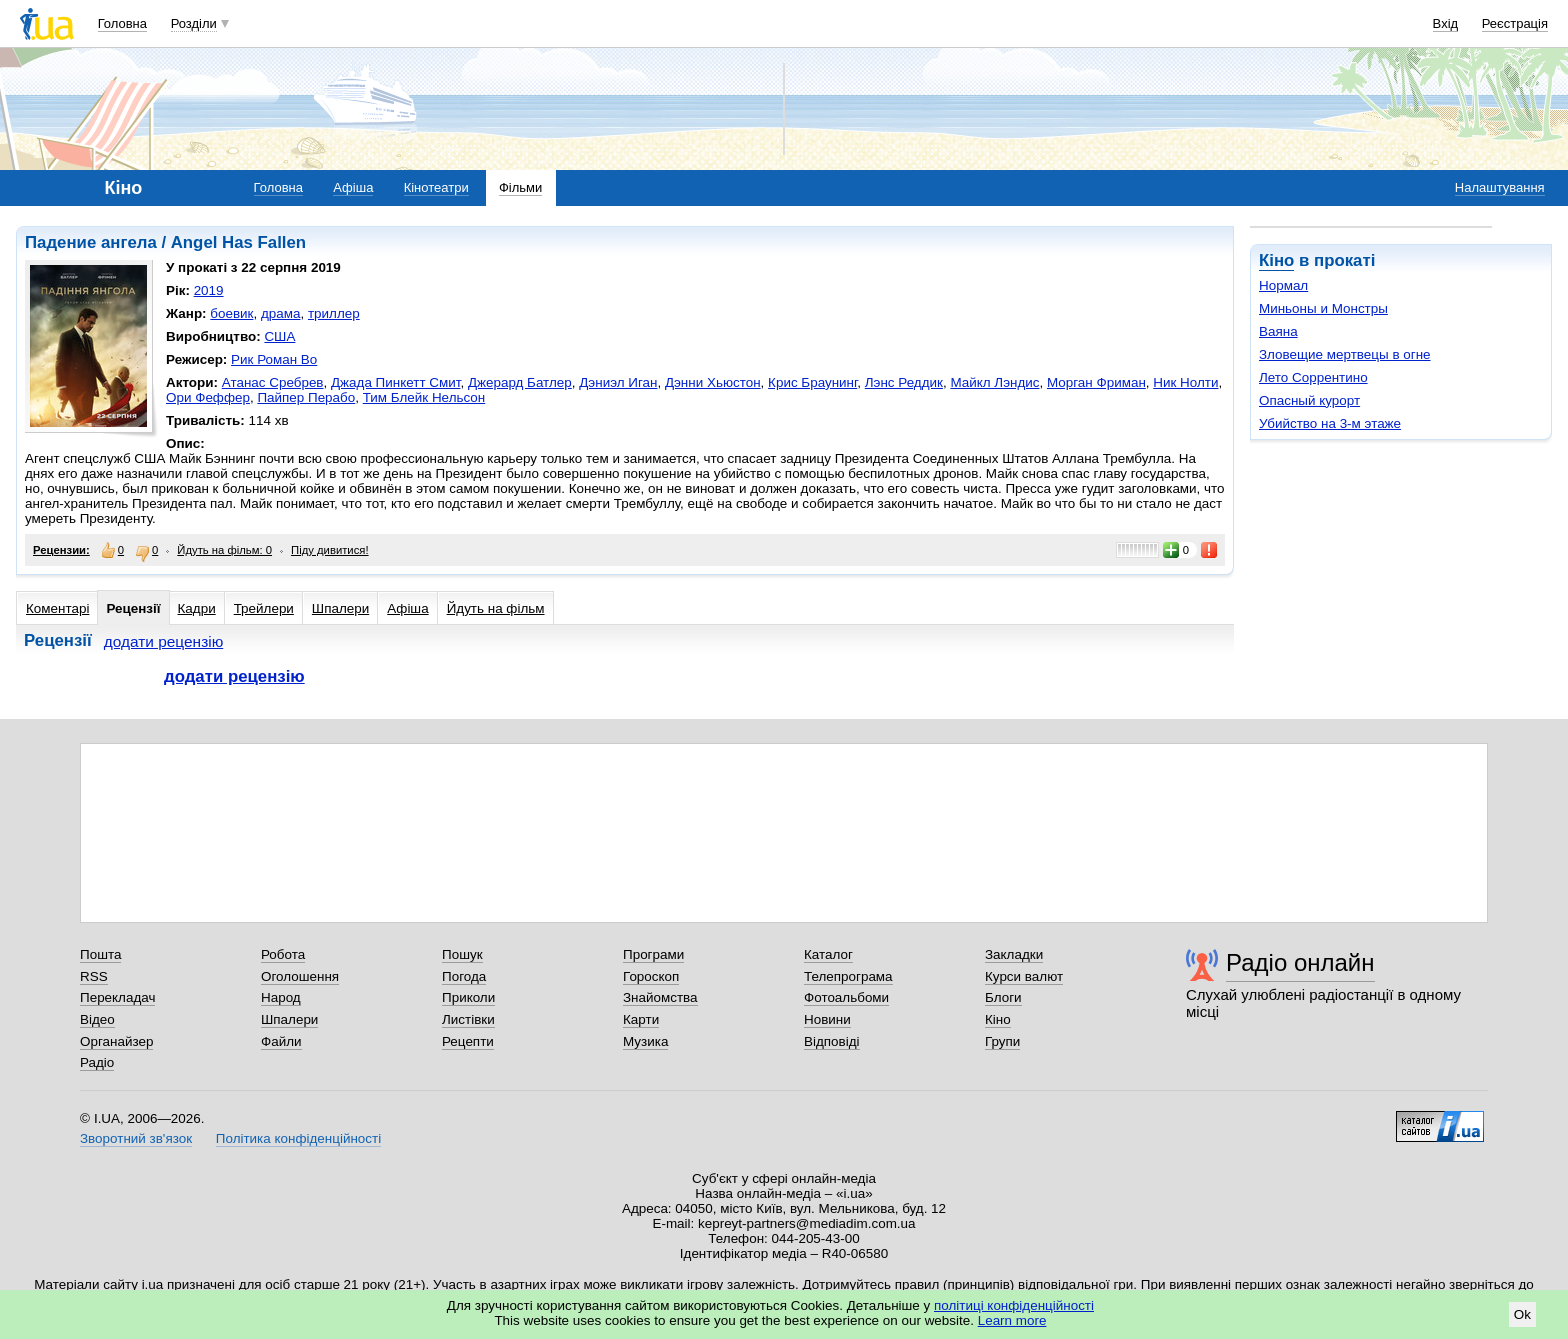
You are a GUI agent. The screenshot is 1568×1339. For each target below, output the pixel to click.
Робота (283, 954)
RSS (94, 976)
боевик (231, 313)
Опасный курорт (1309, 400)
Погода (464, 976)
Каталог (828, 954)
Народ (281, 997)
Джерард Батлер (520, 382)
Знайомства (660, 997)
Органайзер (116, 1041)
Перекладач (117, 997)
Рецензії (133, 608)
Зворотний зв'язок (136, 1138)
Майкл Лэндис (994, 382)
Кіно (1276, 260)
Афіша (353, 187)
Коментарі (57, 608)
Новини (827, 1019)
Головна (122, 23)
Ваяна (1278, 331)
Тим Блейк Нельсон (424, 397)
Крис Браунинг (812, 382)
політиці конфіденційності (1014, 1305)
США (279, 336)
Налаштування (1500, 187)
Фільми (520, 187)
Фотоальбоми (846, 997)
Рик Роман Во (274, 359)
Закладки (1014, 954)
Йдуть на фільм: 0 (224, 550)
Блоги (1003, 997)
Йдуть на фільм (496, 608)
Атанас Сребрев (273, 382)
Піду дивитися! (330, 550)
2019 (209, 290)
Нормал (1283, 285)
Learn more (1012, 1320)
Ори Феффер (208, 397)
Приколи (468, 997)
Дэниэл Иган (618, 382)
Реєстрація (1515, 23)
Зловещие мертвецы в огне (1345, 354)
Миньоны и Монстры (1323, 308)
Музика (645, 1041)
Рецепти (468, 1041)
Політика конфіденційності (298, 1138)
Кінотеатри (436, 187)
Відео (97, 1019)
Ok (1522, 1314)
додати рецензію (164, 641)
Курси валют (1024, 976)
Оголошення (300, 976)
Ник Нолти (1185, 382)
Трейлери (264, 608)
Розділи (194, 23)
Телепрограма (848, 976)
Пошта (100, 954)
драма (281, 313)
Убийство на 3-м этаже (1330, 423)
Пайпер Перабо (306, 397)
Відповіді (832, 1041)
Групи (1002, 1041)
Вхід (1446, 23)
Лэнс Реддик (904, 382)
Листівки (468, 1019)
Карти (641, 1019)
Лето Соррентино (1313, 377)
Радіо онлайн (1300, 962)
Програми (653, 954)
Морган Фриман (1096, 382)
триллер (334, 313)
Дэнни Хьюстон (713, 382)
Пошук (462, 954)
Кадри (197, 608)
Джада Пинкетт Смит (395, 382)
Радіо (97, 1062)
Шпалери (340, 608)
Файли (281, 1041)
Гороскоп (651, 976)
